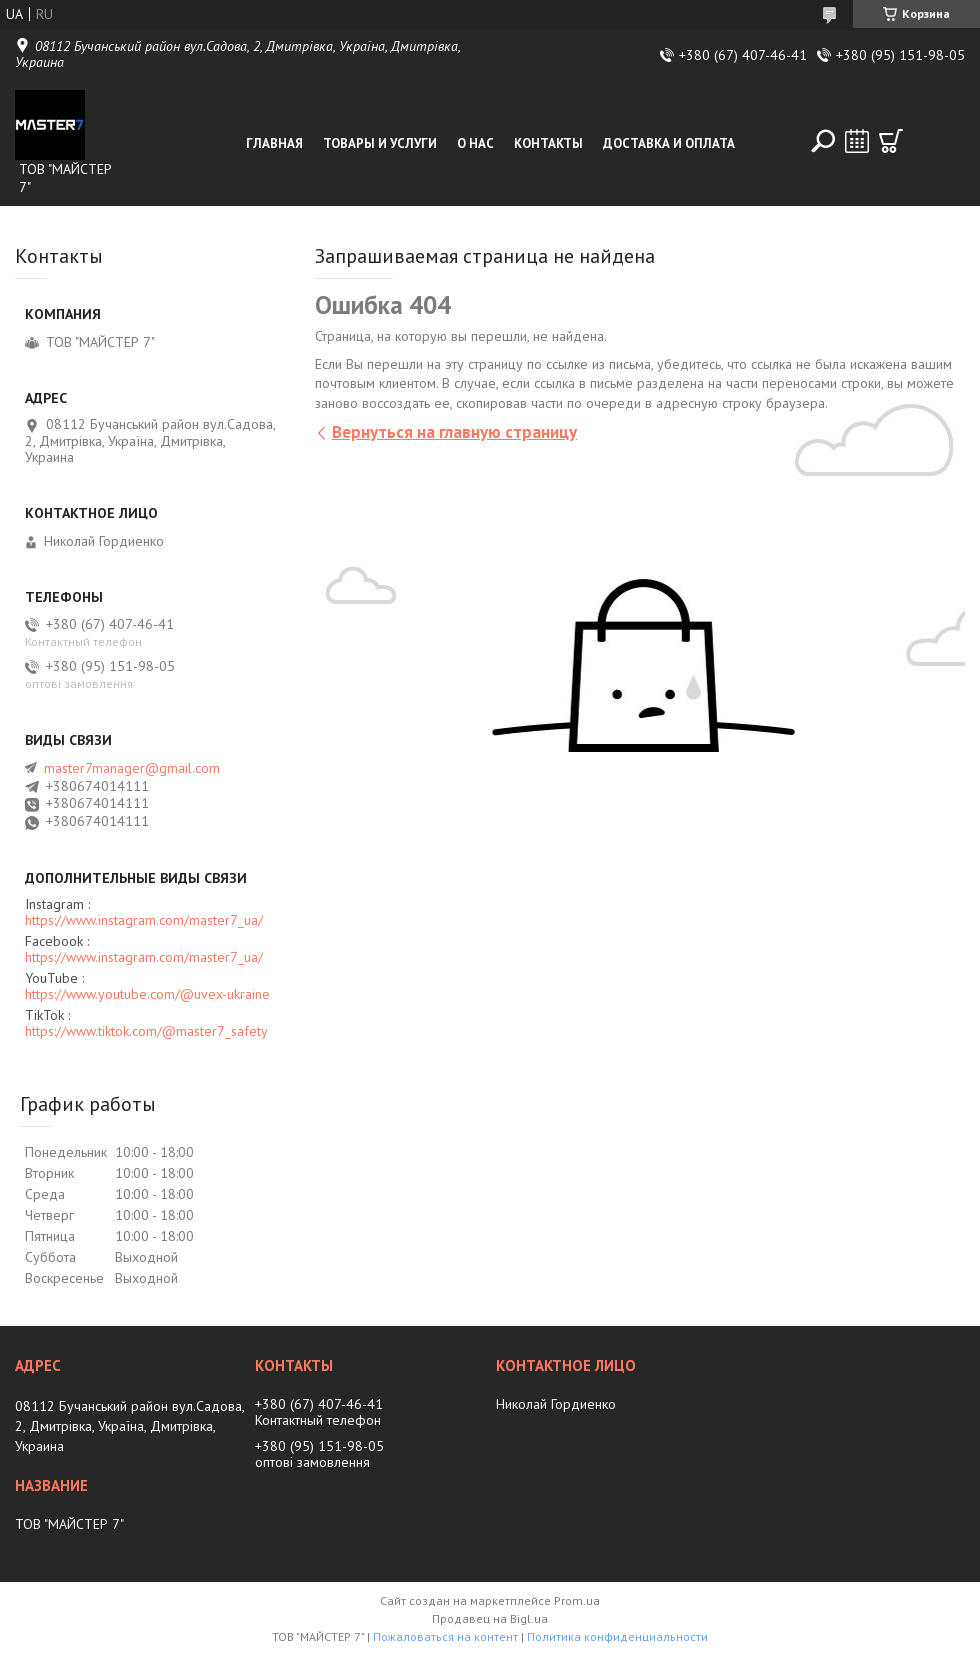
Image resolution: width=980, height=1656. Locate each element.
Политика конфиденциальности (617, 1636)
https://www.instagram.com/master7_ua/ (144, 920)
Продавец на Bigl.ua (490, 1618)
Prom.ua (577, 1600)
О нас (475, 143)
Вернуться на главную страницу (454, 432)
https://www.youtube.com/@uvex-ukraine (147, 994)
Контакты (548, 143)
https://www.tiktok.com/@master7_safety (146, 1031)
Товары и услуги (380, 143)
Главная (274, 143)
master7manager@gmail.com (132, 768)
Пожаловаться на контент (445, 1636)
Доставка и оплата (669, 143)
